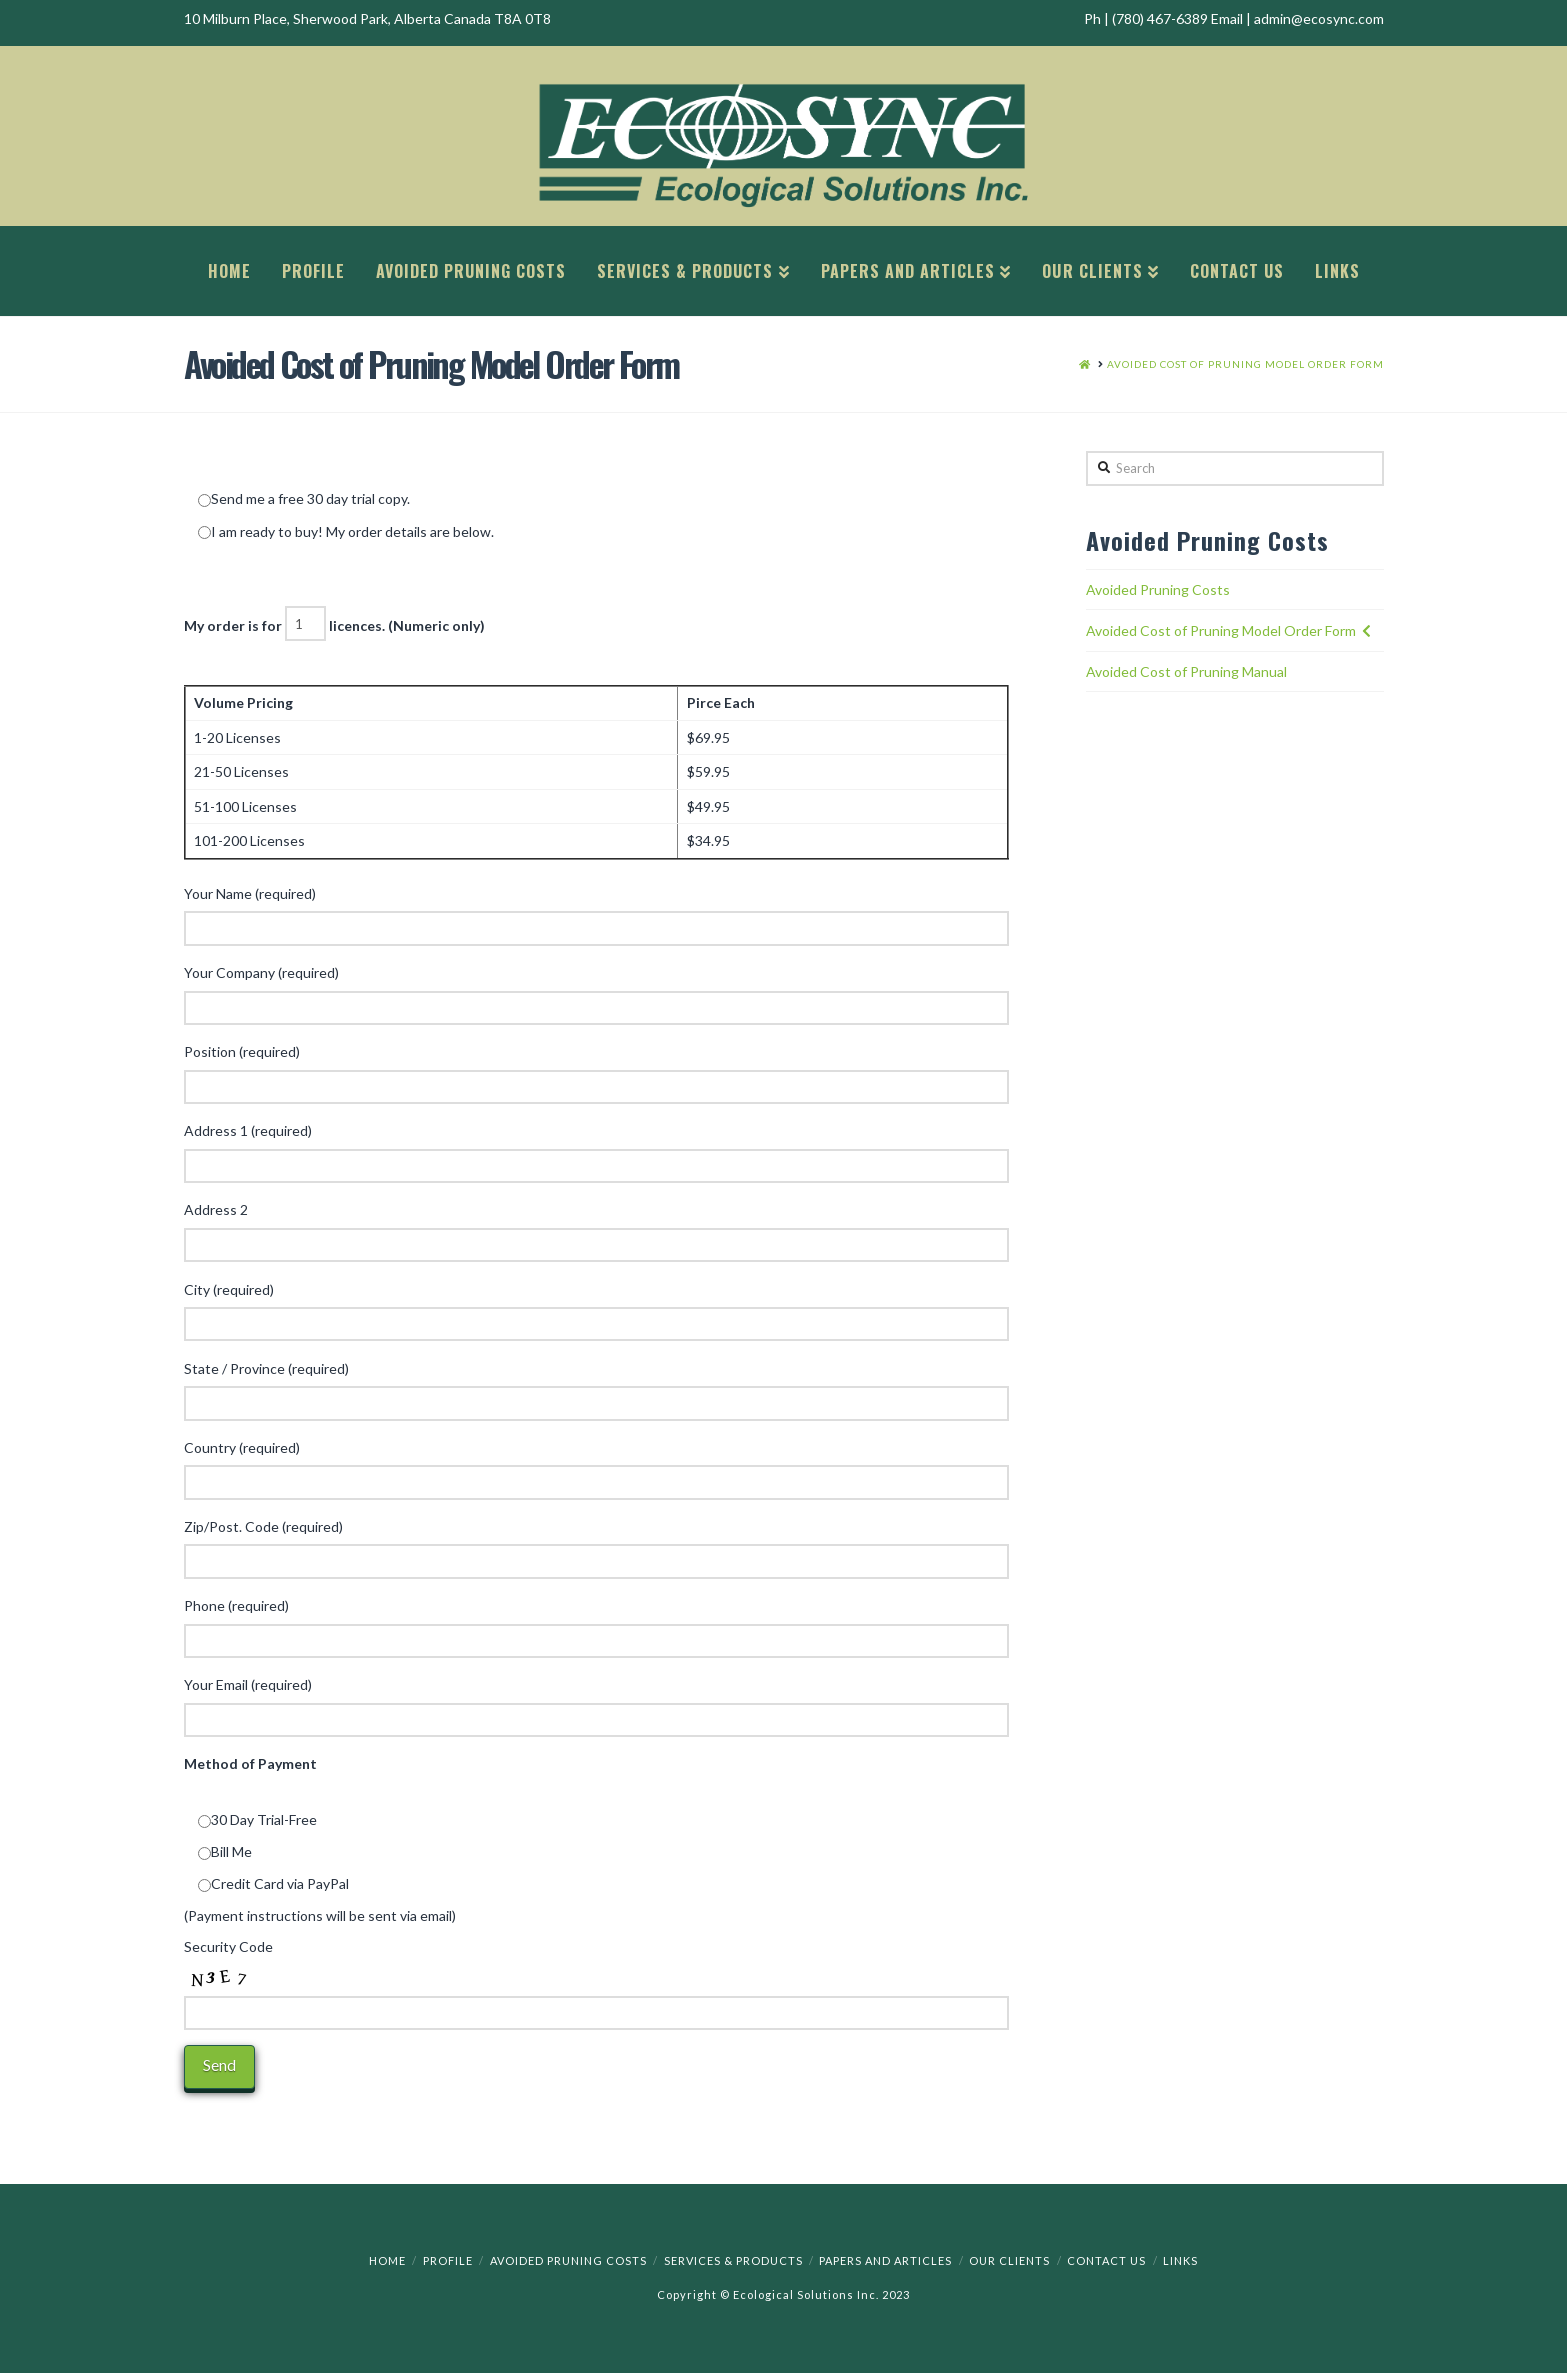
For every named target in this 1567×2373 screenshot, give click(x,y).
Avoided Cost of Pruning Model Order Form (1221, 630)
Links (1180, 2260)
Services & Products (733, 2260)
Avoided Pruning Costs (1158, 589)
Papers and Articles (885, 2260)
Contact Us (1106, 2260)
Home (387, 2260)
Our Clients (1009, 2260)
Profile (448, 2260)
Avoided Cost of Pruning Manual (1186, 671)
